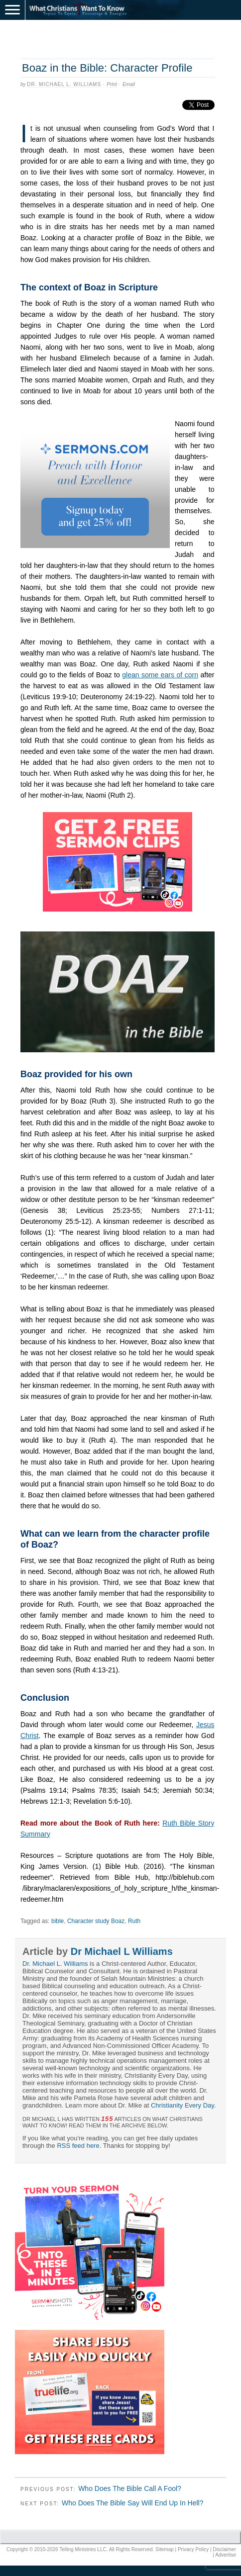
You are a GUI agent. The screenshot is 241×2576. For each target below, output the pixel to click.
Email (128, 84)
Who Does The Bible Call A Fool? (129, 2488)
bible (57, 1921)
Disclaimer (224, 2549)
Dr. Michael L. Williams (64, 84)
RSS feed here (78, 2145)
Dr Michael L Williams (122, 1951)
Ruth (134, 1921)
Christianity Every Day (182, 2105)
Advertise (225, 2555)
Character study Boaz (95, 1921)
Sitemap (164, 2549)
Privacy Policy (193, 2549)
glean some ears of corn (160, 675)
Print (112, 84)
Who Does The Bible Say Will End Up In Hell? (133, 2503)
